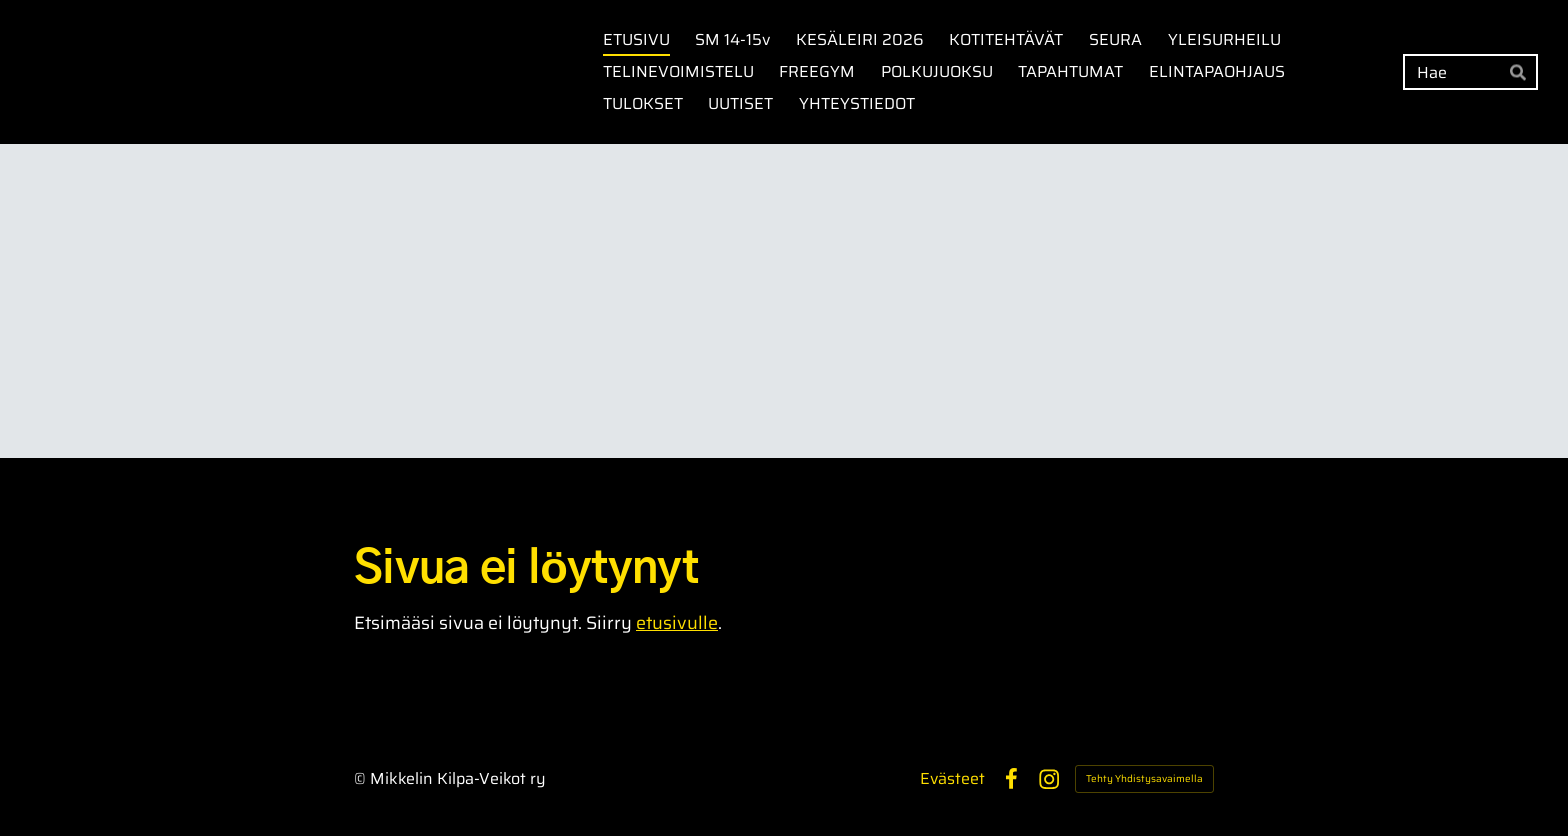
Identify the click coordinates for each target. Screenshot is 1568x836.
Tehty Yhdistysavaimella (1144, 778)
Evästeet (952, 779)
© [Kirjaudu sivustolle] (362, 778)
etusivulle (677, 623)
